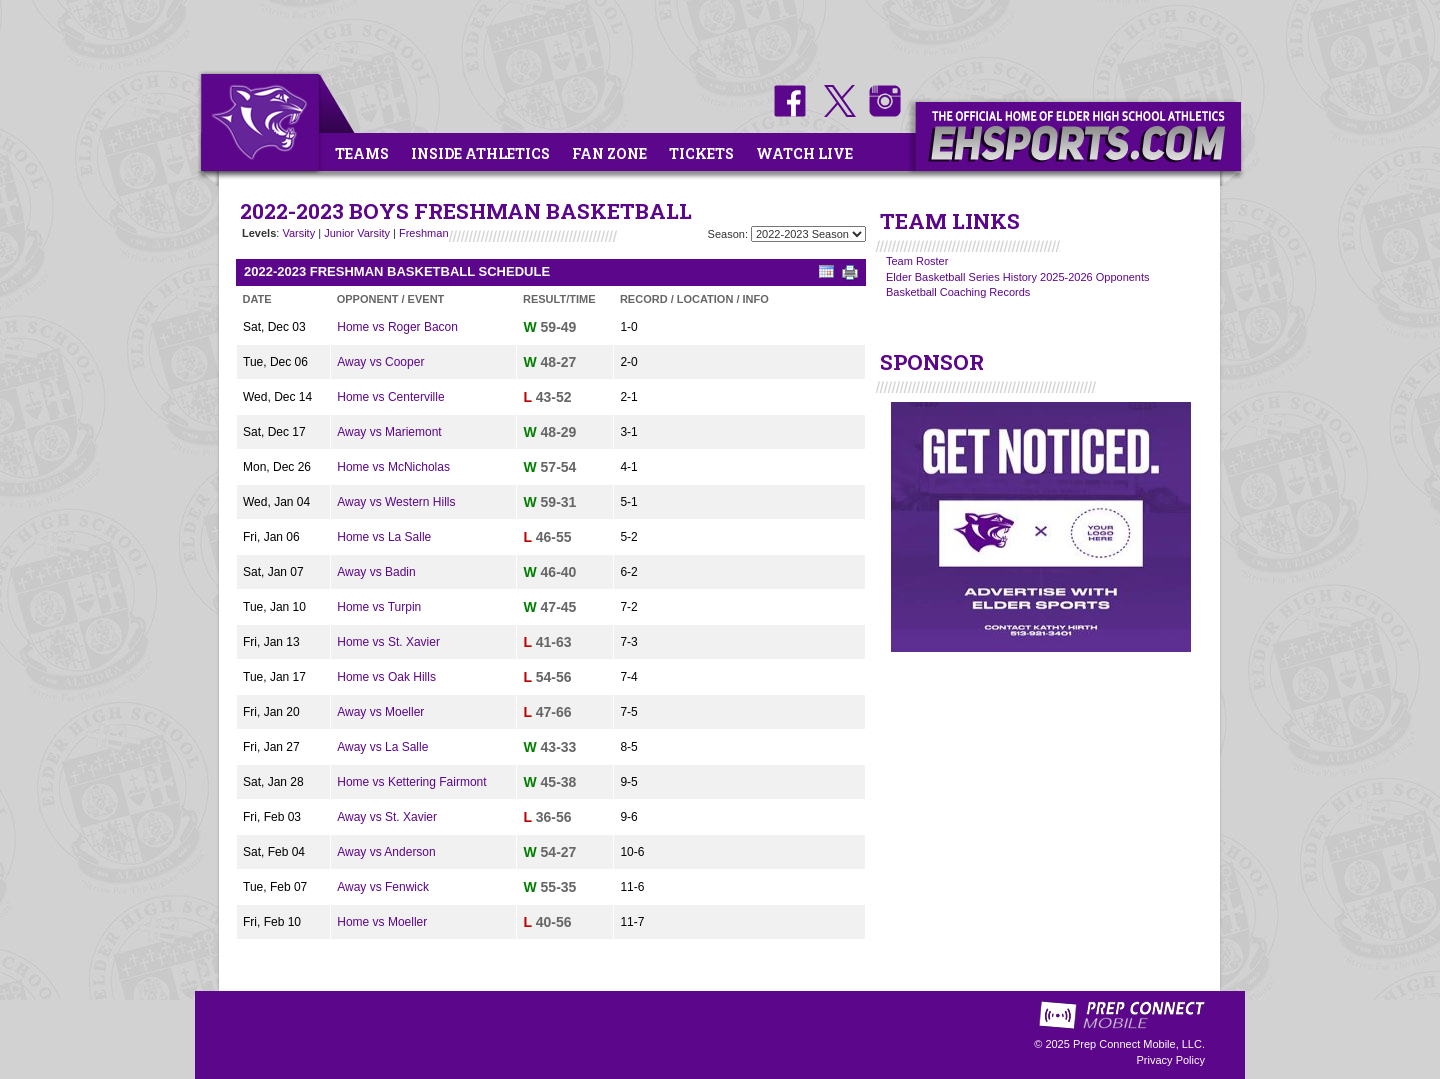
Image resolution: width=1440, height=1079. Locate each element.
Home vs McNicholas (393, 467)
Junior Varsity (357, 233)
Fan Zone (609, 153)
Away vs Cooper (380, 362)
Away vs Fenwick (383, 887)
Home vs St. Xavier (388, 642)
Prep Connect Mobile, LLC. (1139, 1044)
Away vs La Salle (382, 747)
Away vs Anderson (386, 852)
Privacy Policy (1171, 1060)
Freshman (424, 233)
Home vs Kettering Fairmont (411, 782)
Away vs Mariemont (389, 432)
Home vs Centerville (390, 397)
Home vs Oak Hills (386, 677)
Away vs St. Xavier (387, 817)
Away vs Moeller (380, 712)
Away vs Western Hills (396, 502)
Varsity (298, 233)
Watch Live (804, 153)
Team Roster (917, 261)
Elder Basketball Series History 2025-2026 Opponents (1018, 277)
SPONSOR (932, 362)
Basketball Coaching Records (958, 292)
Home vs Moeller (382, 922)
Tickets (701, 153)
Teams (362, 153)
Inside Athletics (480, 153)
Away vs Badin (376, 572)
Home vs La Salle (384, 537)
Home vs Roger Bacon (397, 327)
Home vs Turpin (379, 607)
